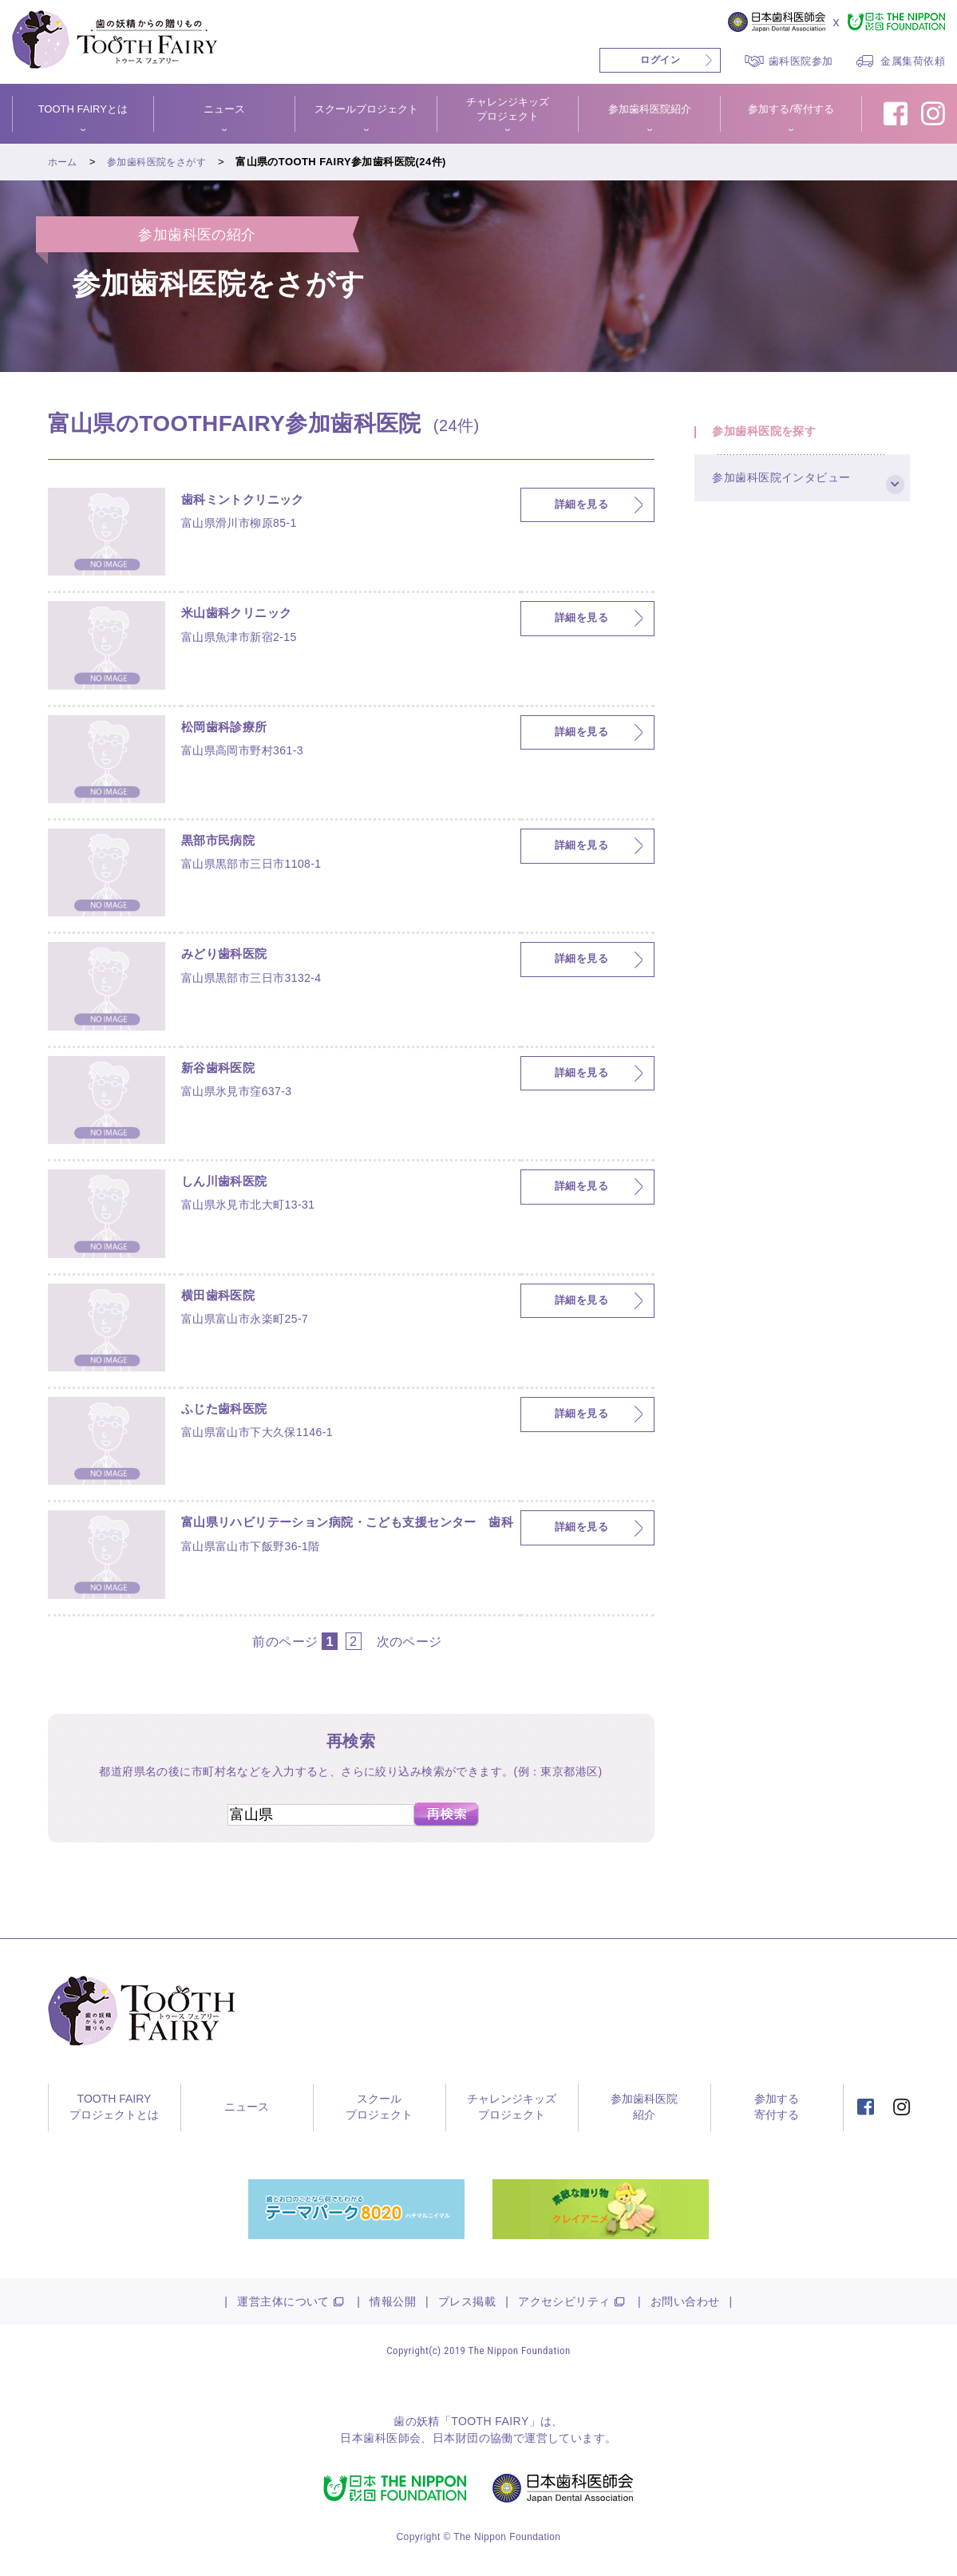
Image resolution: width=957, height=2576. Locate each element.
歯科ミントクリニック (254, 502)
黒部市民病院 (225, 843)
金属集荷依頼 (912, 61)
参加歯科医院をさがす (162, 162)
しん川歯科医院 (232, 1184)
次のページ (409, 1641)
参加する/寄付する (791, 109)
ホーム (64, 162)
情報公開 (393, 2301)
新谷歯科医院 (225, 1070)
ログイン (660, 59)
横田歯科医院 (225, 1298)
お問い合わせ (685, 2301)
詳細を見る (581, 505)
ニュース (224, 109)
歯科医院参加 (801, 61)
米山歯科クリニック (247, 615)
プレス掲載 (467, 2301)
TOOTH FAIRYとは (83, 109)
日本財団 (456, 2438)
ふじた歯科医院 (232, 1411)
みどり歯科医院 (232, 956)
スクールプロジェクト (366, 109)
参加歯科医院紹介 (649, 109)
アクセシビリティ (564, 2301)
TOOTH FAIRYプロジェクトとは (114, 2106)
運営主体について (283, 2301)
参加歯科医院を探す (773, 437)
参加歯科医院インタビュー (792, 496)
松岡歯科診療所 (232, 730)
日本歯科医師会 (380, 2438)
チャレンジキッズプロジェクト (507, 109)
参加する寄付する (776, 2106)
